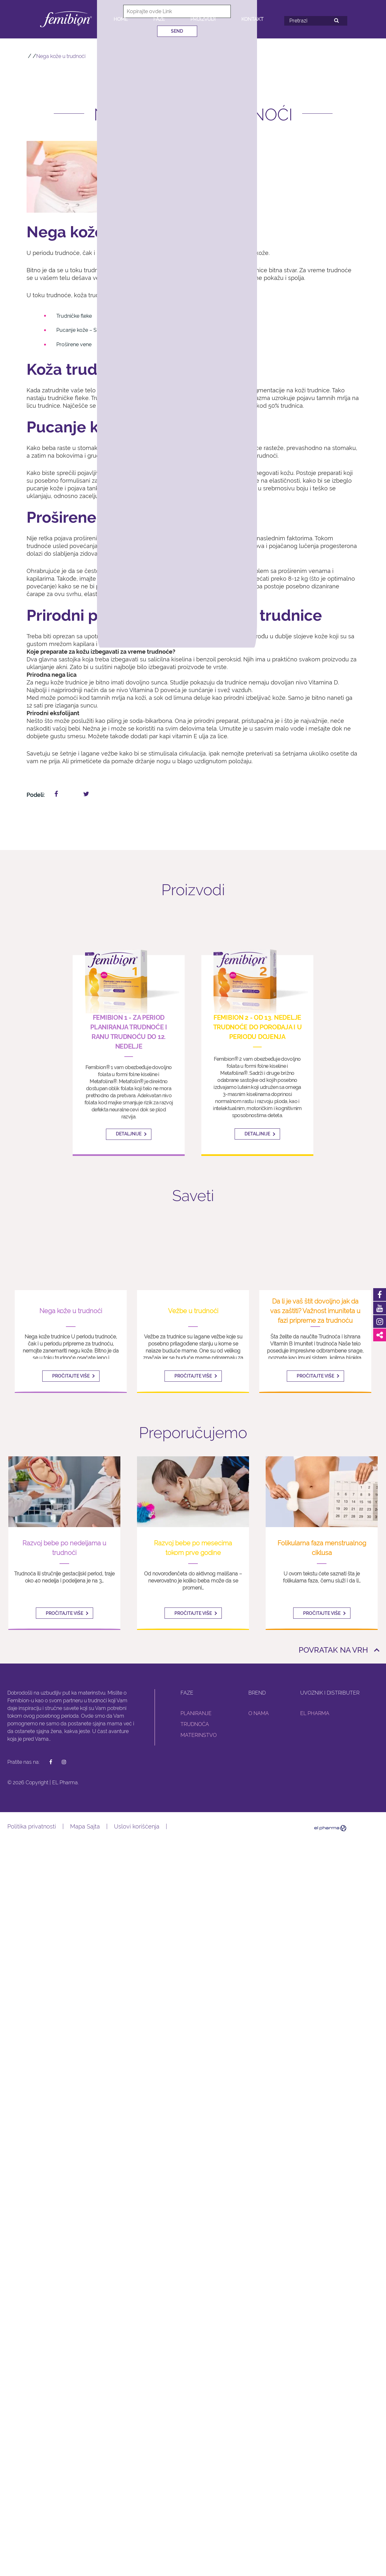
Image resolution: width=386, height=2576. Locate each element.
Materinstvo (199, 1734)
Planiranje (196, 1712)
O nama (258, 1712)
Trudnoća (195, 1723)
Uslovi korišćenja (136, 1825)
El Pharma (314, 1712)
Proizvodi (203, 19)
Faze (159, 19)
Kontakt (252, 19)
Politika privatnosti (31, 1825)
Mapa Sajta (85, 1825)
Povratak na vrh (333, 1648)
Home (121, 19)
